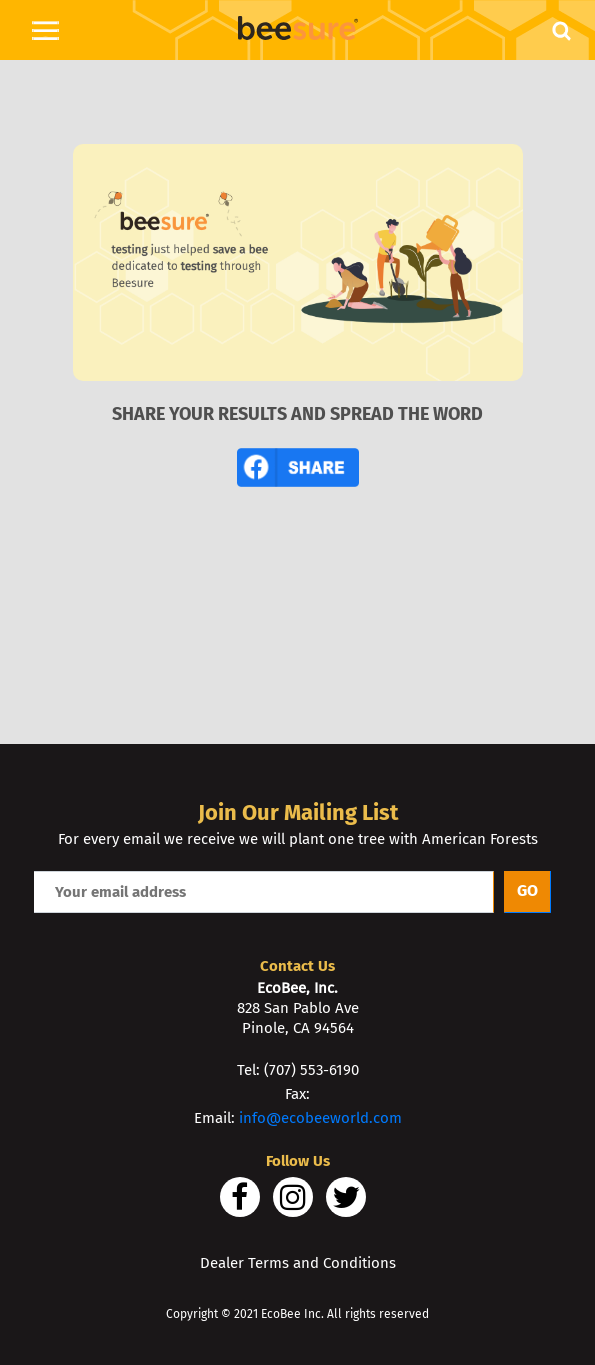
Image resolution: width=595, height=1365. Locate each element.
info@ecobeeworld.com (320, 1118)
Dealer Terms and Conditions (298, 1263)
